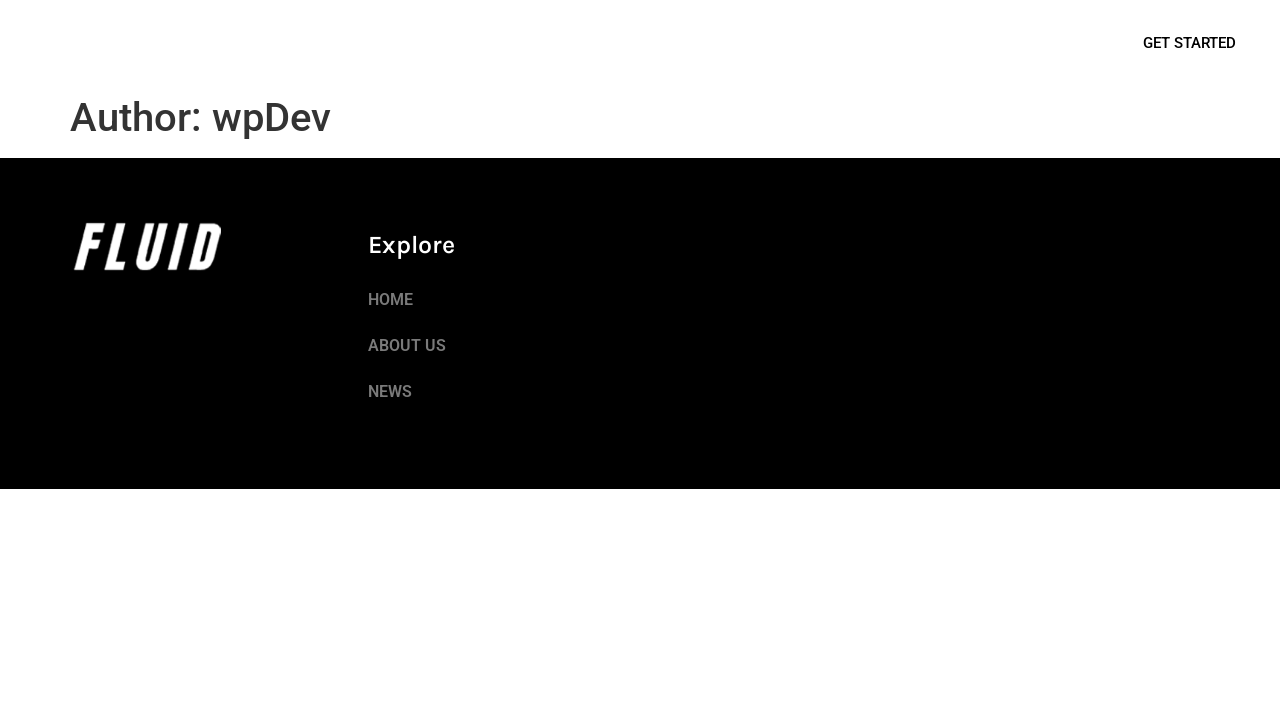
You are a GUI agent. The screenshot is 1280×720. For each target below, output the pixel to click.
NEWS (221, 43)
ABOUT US (137, 43)
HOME (54, 43)
